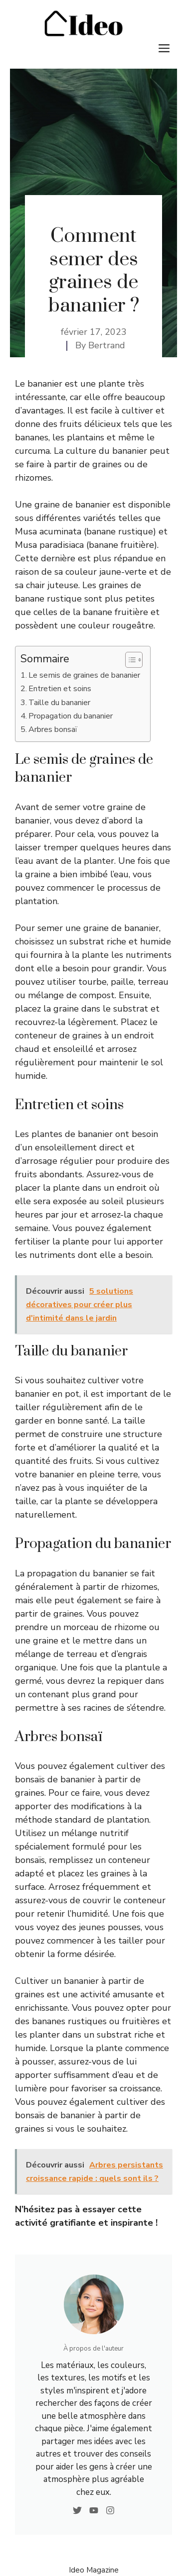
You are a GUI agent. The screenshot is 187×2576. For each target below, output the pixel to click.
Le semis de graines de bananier (84, 675)
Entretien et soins (59, 688)
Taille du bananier (59, 702)
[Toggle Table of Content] (129, 659)
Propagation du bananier (70, 716)
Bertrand (106, 345)
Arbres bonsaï (52, 729)
